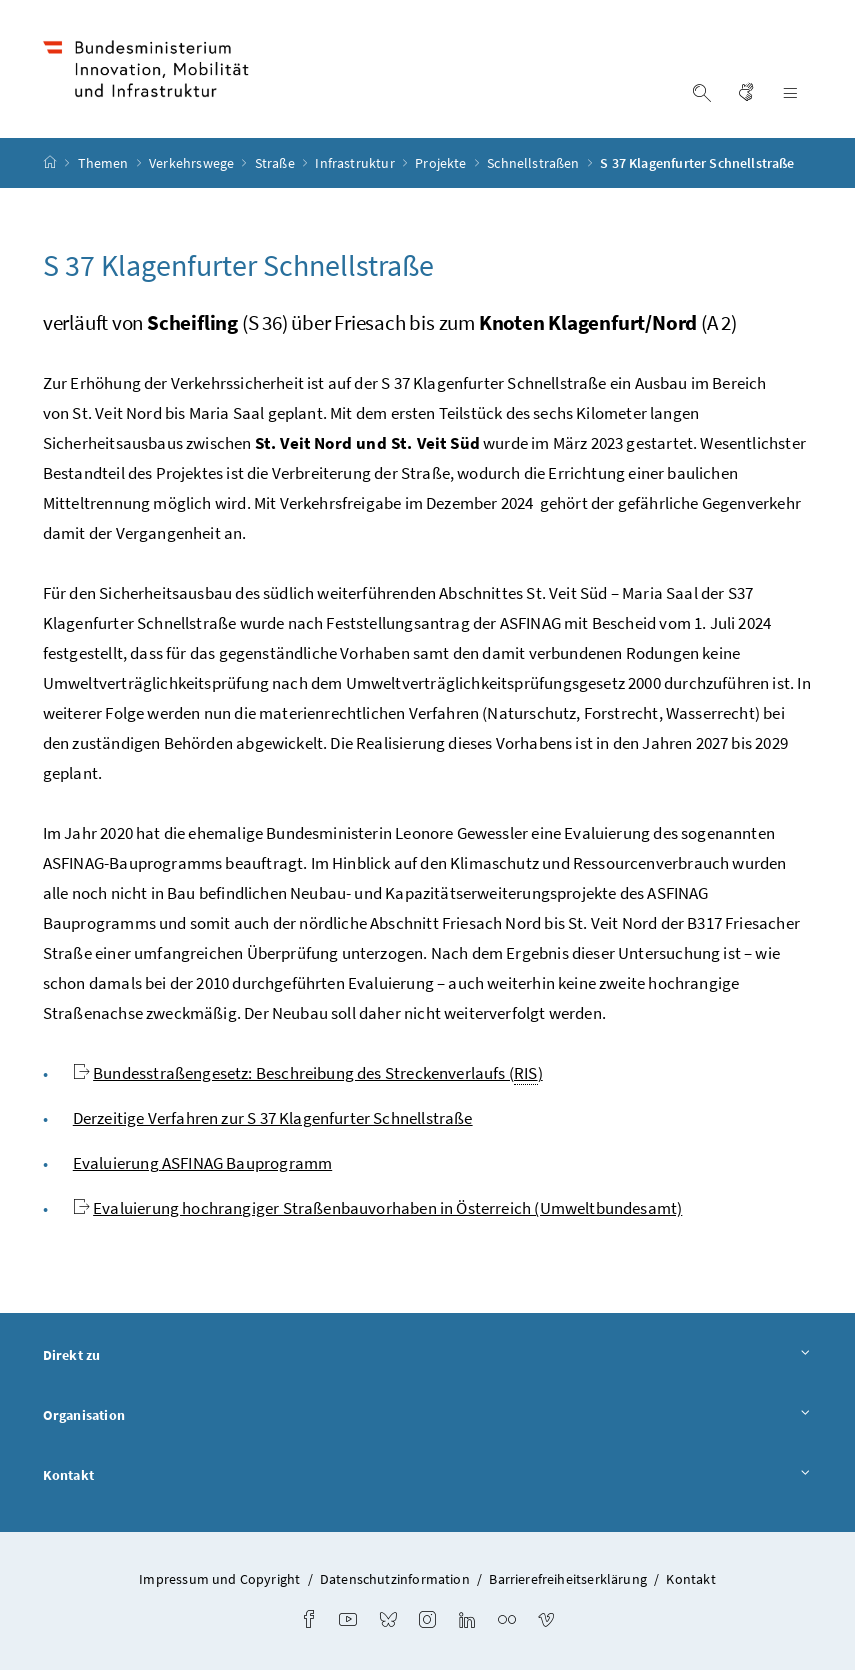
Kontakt (428, 1476)
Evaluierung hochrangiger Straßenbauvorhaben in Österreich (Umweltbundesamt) (387, 1208)
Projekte (442, 163)
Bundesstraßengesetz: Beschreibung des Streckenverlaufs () (318, 1073)
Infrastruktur (356, 163)
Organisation (428, 1416)
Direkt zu (428, 1356)
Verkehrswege (193, 163)
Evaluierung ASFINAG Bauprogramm (202, 1163)
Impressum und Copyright (219, 1579)
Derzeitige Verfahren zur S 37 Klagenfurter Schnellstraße (273, 1118)
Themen (105, 163)
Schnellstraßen (535, 163)
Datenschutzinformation (395, 1579)
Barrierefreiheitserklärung (568, 1579)
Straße (276, 163)
